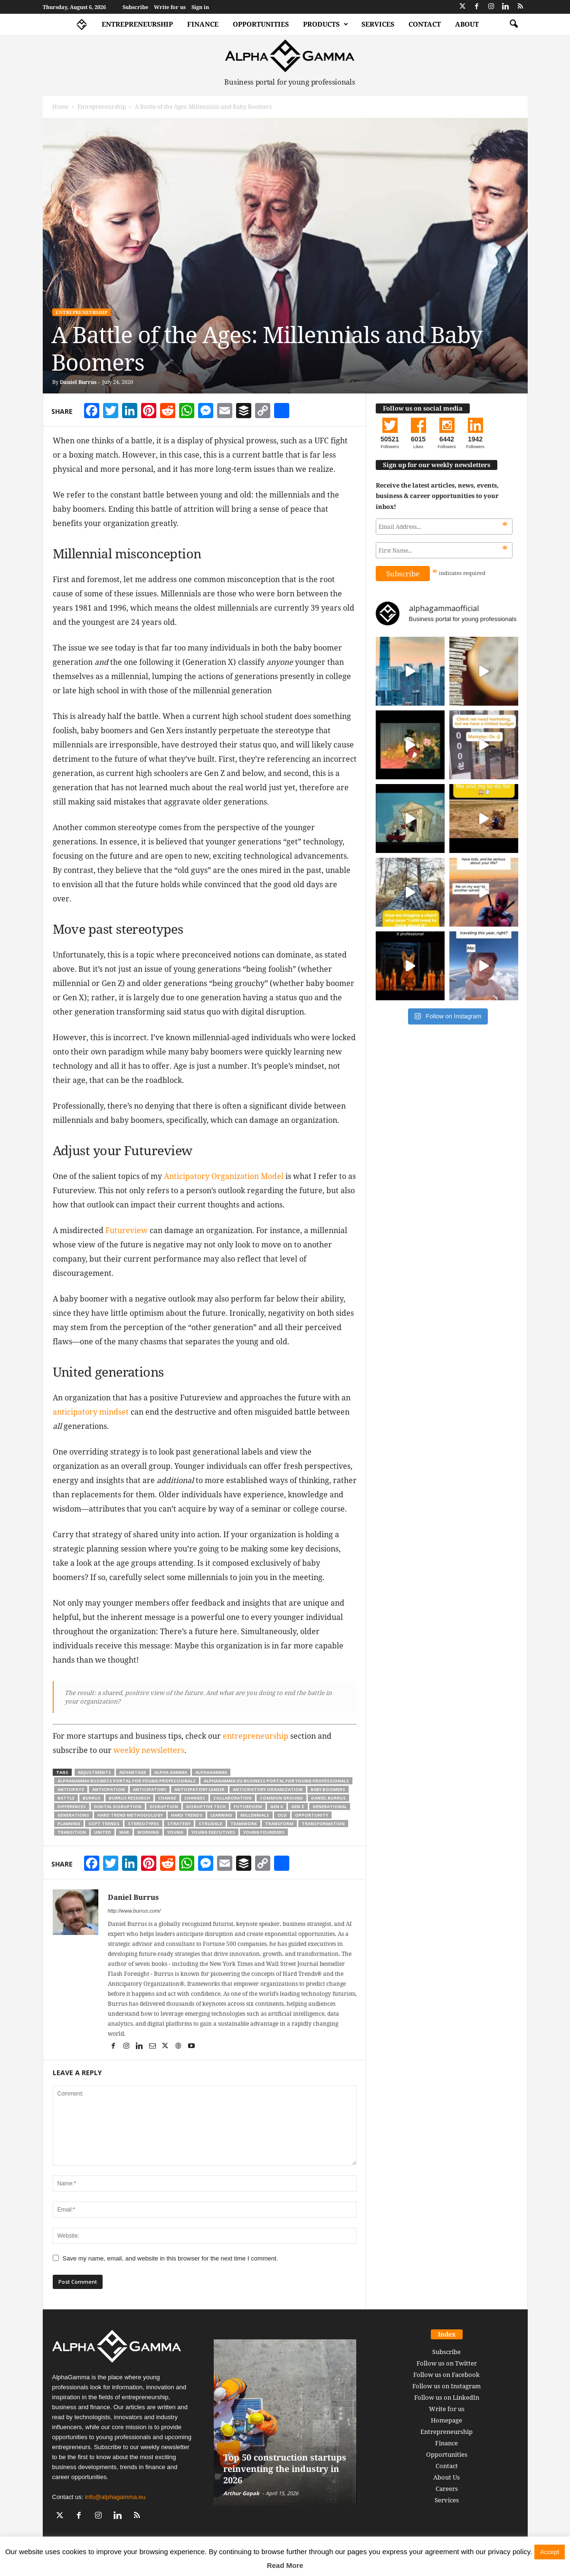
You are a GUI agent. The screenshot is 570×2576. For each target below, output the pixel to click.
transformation (323, 1823)
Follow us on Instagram (446, 2386)
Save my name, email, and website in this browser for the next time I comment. (170, 2258)
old (282, 1815)
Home (60, 107)
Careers (447, 2488)
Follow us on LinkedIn (446, 2397)
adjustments (94, 1772)
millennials (254, 1815)
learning (221, 1815)
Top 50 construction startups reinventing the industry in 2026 (284, 2469)
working (148, 1832)
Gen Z (297, 1806)
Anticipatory (149, 1789)
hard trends (186, 1815)
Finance (202, 24)
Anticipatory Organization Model (224, 1176)
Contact (424, 24)
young (175, 1832)
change (167, 1798)
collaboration (232, 1798)
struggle (210, 1823)
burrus (92, 1798)
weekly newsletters (149, 1750)
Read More (285, 2565)
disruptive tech (206, 1806)
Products (325, 24)
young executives (213, 1832)
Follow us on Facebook (446, 2374)
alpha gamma (170, 1772)
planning (68, 1823)
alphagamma (211, 1772)
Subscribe (135, 6)
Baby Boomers (328, 1789)
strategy (178, 1823)
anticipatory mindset (91, 1412)
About (467, 24)
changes (194, 1798)
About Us (446, 2477)
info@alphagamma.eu (115, 2496)
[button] (513, 24)
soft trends (104, 1823)
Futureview (126, 1230)
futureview (248, 1806)
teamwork (243, 1823)
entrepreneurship (255, 1736)
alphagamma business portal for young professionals (126, 1781)
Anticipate (70, 1789)
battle (66, 1798)
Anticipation (108, 1789)
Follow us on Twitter (447, 2363)
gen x (276, 1806)
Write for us (170, 6)
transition (71, 1832)
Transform (279, 1823)
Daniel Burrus (78, 381)
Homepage (446, 2420)
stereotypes (143, 1823)
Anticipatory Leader (199, 1789)
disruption (164, 1806)
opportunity (311, 1815)
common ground (281, 1798)
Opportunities (261, 24)
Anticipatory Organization (268, 1789)
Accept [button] (549, 2552)
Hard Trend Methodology (130, 1815)
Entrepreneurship (137, 24)
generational (330, 1806)
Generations (73, 1815)
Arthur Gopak (241, 2493)
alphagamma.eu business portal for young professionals (276, 1781)
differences (71, 1806)
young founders (264, 1832)
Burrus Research (129, 1798)
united (102, 1832)
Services (377, 24)
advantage (132, 1772)
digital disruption (118, 1806)
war (124, 1832)
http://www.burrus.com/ (134, 1911)
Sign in (200, 6)
